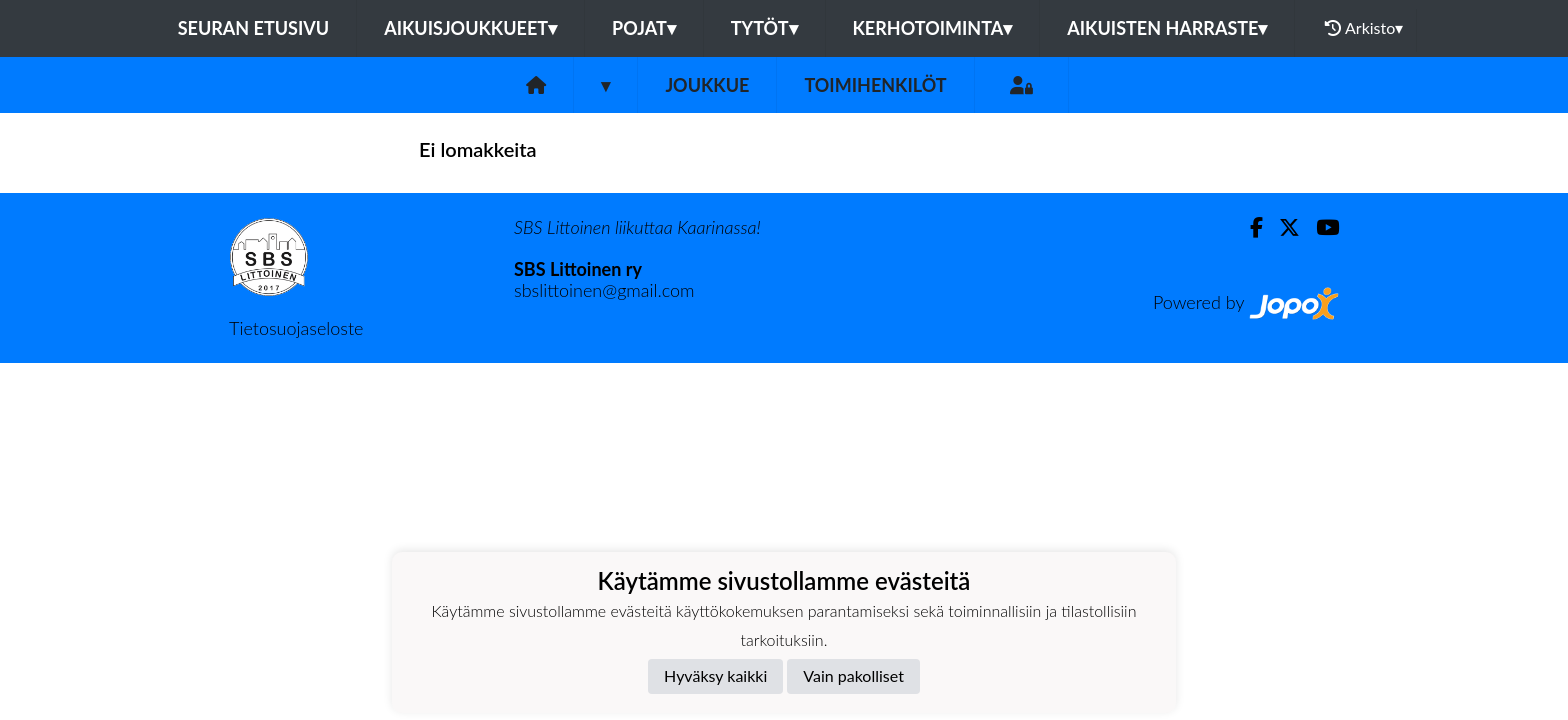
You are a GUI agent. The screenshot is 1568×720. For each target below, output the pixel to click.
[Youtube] (1319, 227)
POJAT (644, 28)
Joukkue (707, 85)
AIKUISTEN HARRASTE (1167, 28)
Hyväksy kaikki (715, 675)
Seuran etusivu (254, 28)
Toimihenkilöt (875, 85)
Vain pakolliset (853, 675)
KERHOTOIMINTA (933, 28)
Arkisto (1364, 28)
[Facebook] (1248, 227)
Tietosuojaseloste (296, 328)
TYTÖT (764, 28)
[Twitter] (1281, 227)
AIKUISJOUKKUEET (470, 28)
